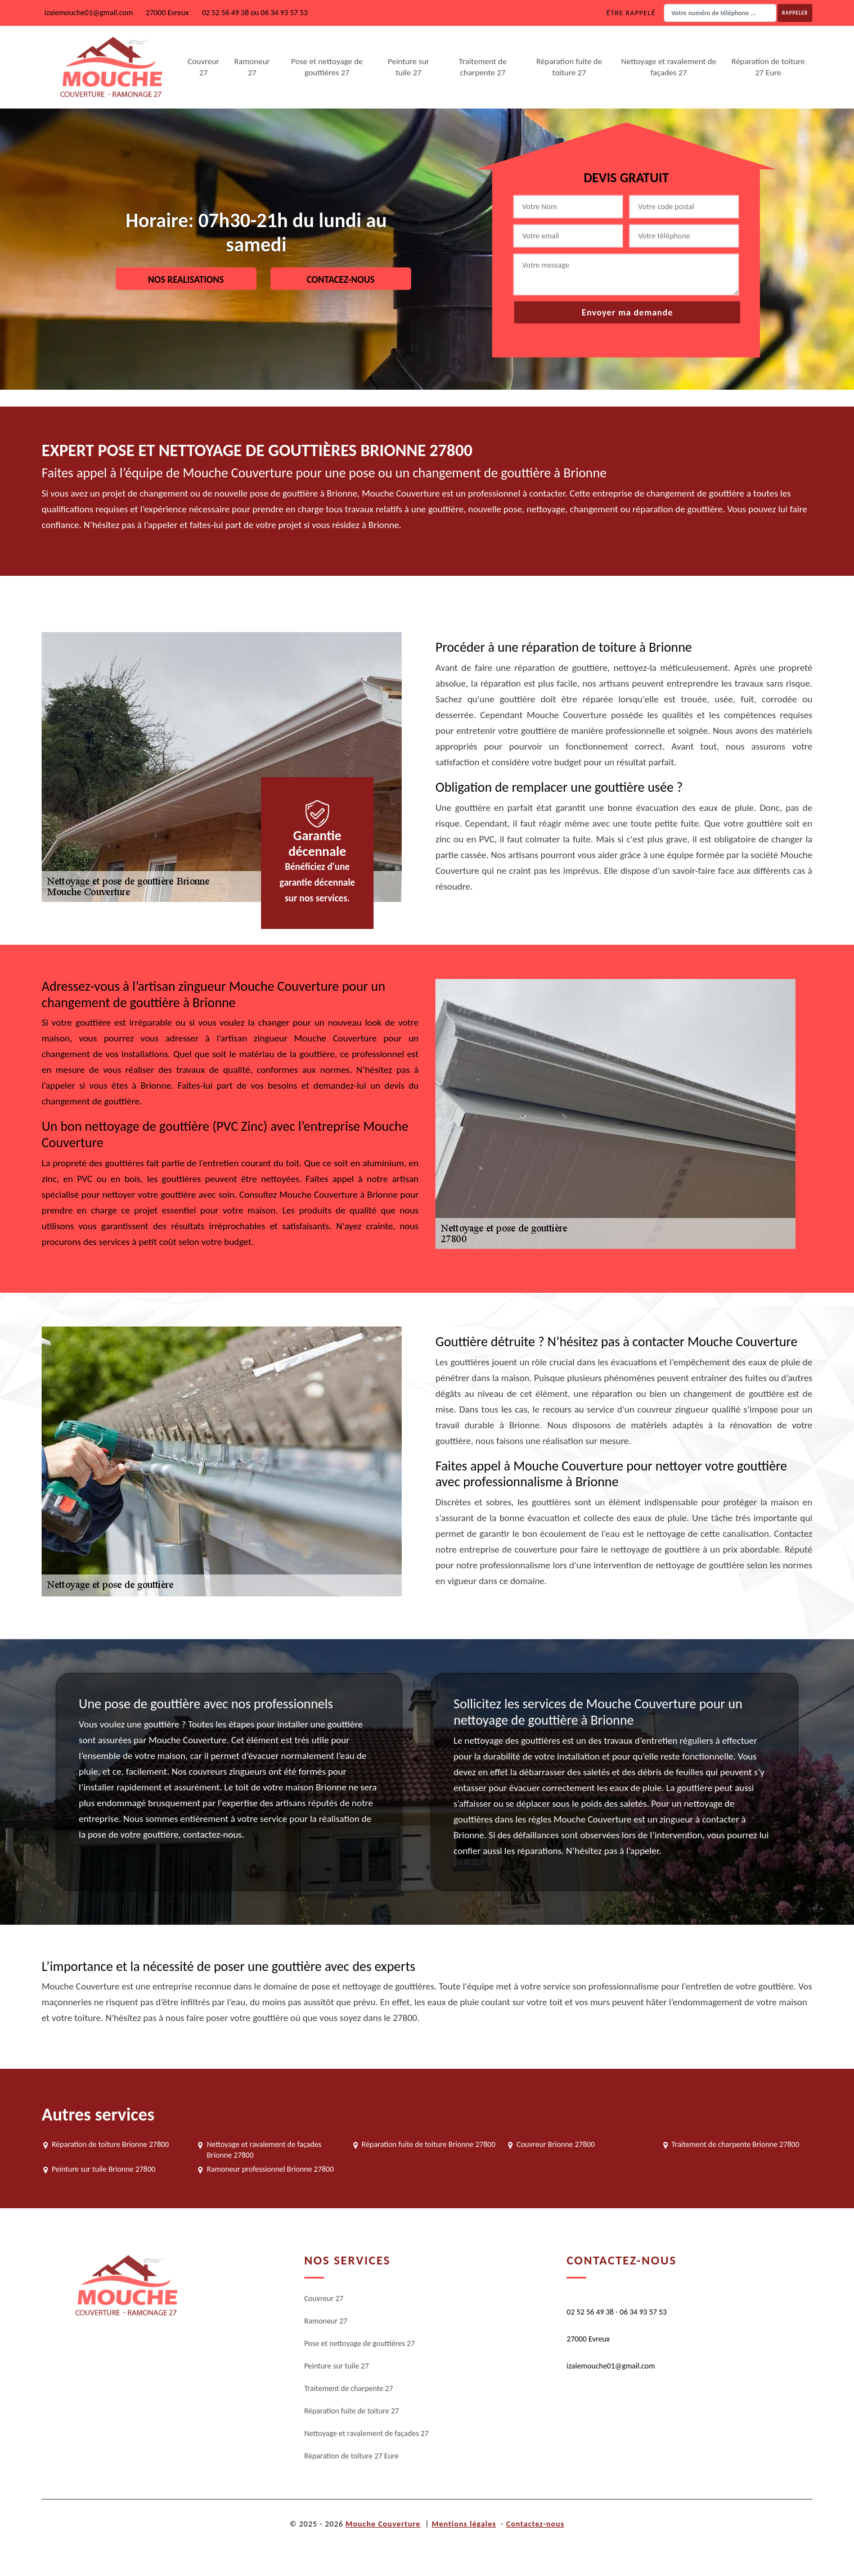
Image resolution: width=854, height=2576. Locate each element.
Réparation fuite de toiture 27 (569, 67)
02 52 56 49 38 (225, 12)
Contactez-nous (535, 2524)
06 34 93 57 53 (284, 12)
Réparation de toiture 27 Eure (767, 67)
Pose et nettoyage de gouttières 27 (327, 67)
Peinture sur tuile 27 (408, 67)
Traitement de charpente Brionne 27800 (735, 2144)
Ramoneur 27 (252, 67)
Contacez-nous (341, 279)
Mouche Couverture (382, 2524)
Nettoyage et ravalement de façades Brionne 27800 (263, 2149)
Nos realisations (186, 279)
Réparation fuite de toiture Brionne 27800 (429, 2144)
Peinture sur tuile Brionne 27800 (103, 2169)
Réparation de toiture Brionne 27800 (110, 2144)
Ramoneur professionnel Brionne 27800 (270, 2169)
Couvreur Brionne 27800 (555, 2144)
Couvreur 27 (203, 67)
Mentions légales (464, 2524)
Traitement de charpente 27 (482, 67)
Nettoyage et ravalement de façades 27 (668, 67)
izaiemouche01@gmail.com (88, 12)
